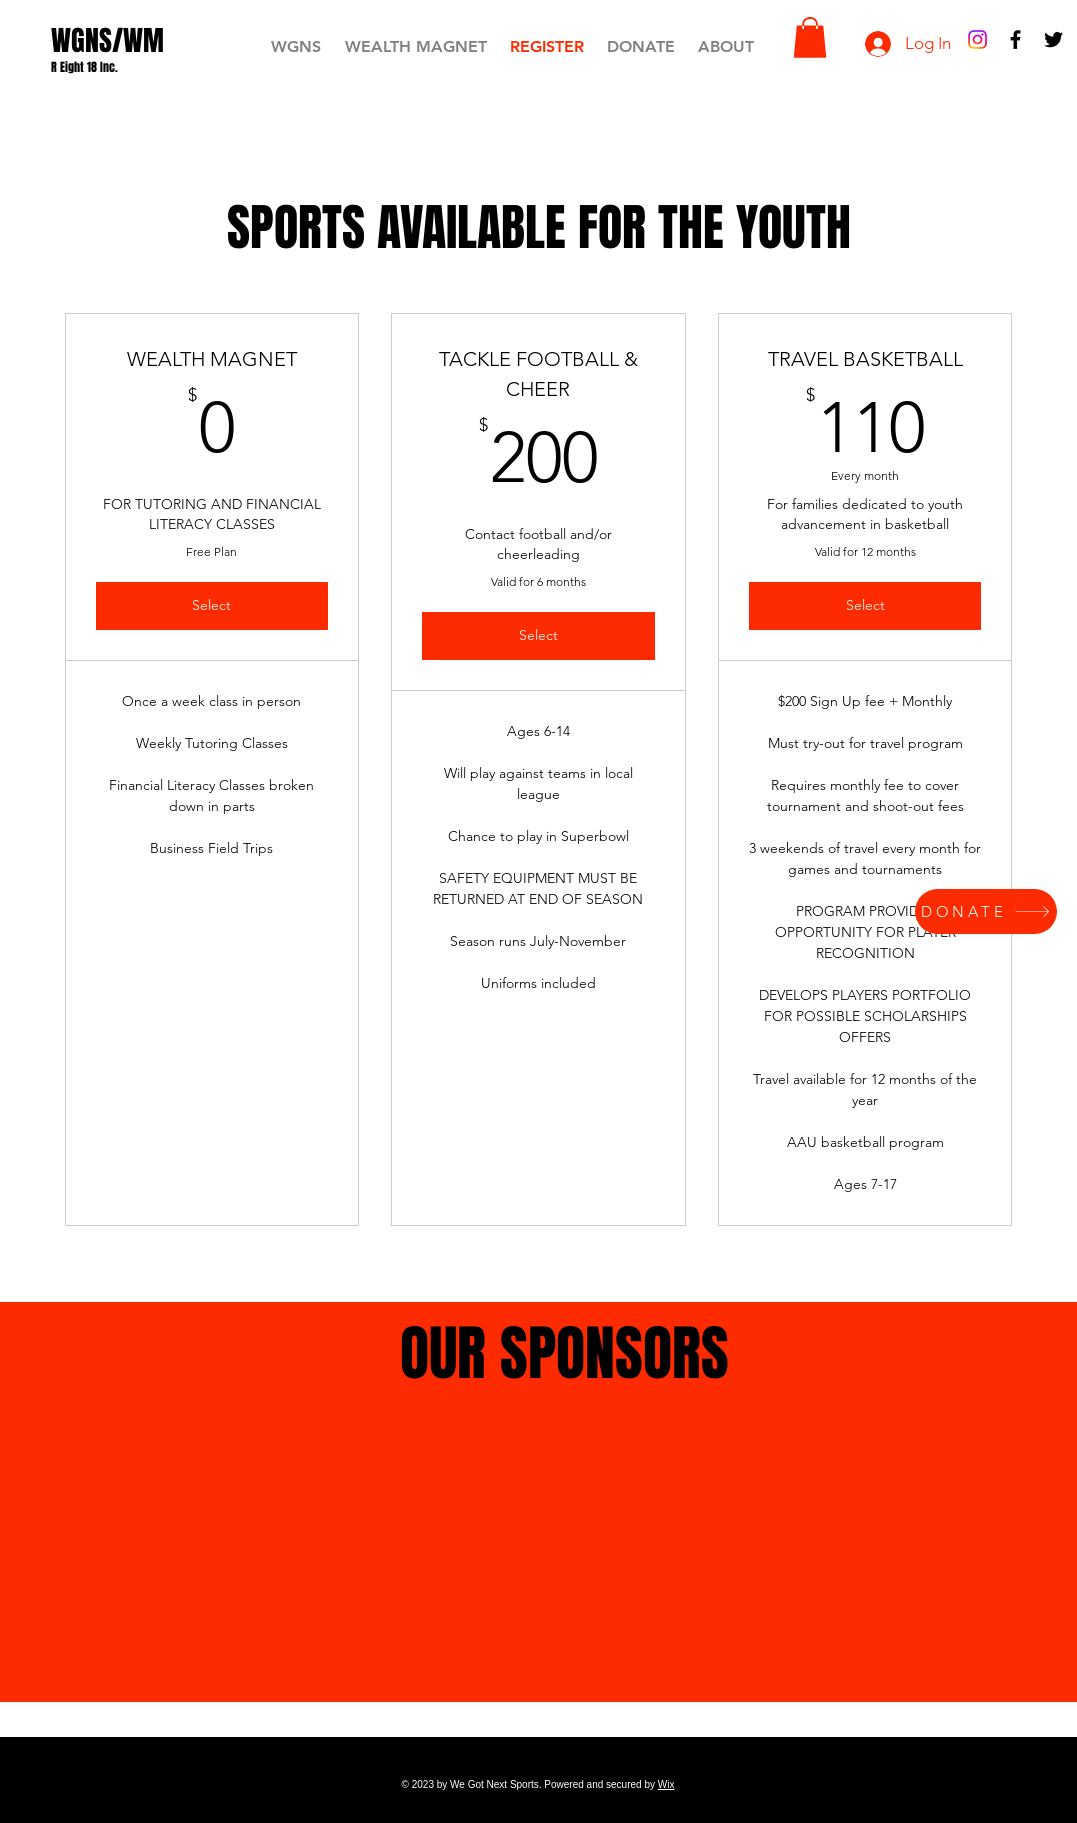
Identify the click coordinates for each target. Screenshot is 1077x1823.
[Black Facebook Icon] (1015, 39)
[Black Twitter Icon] (1053, 39)
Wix (666, 1784)
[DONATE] (986, 911)
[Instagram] (977, 39)
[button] (810, 37)
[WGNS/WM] (107, 41)
